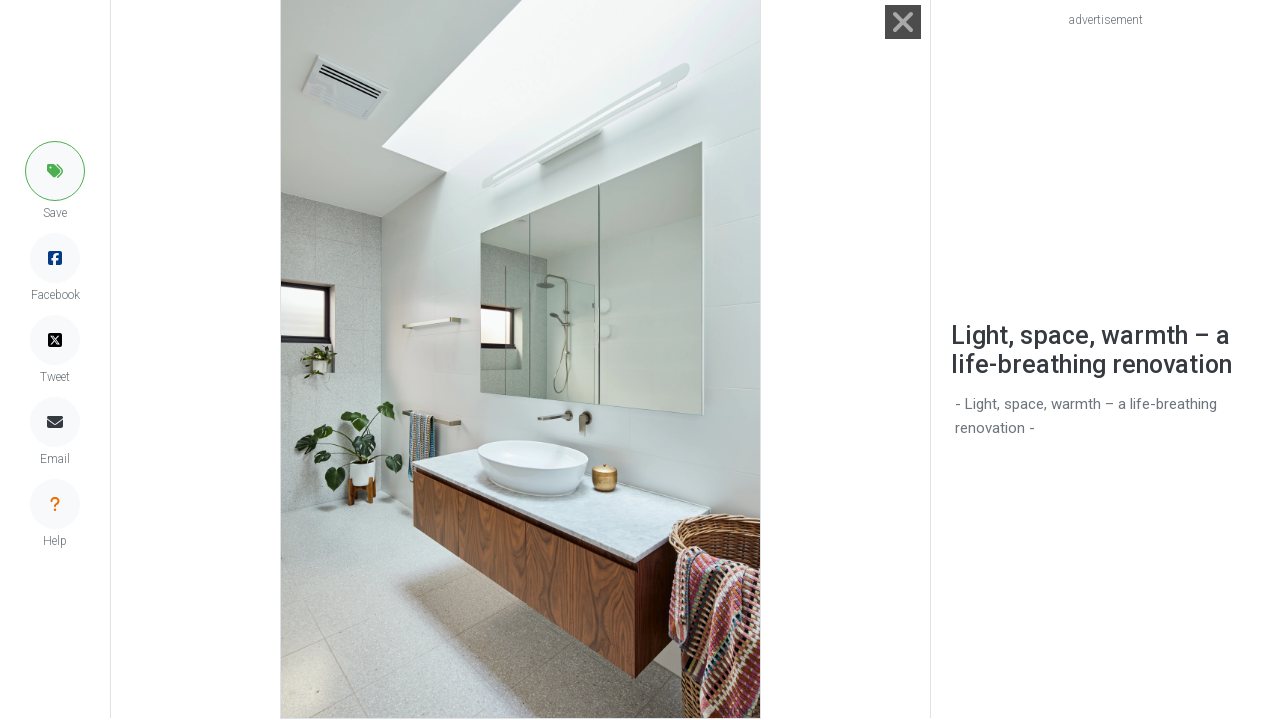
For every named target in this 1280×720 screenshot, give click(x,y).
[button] (55, 171)
